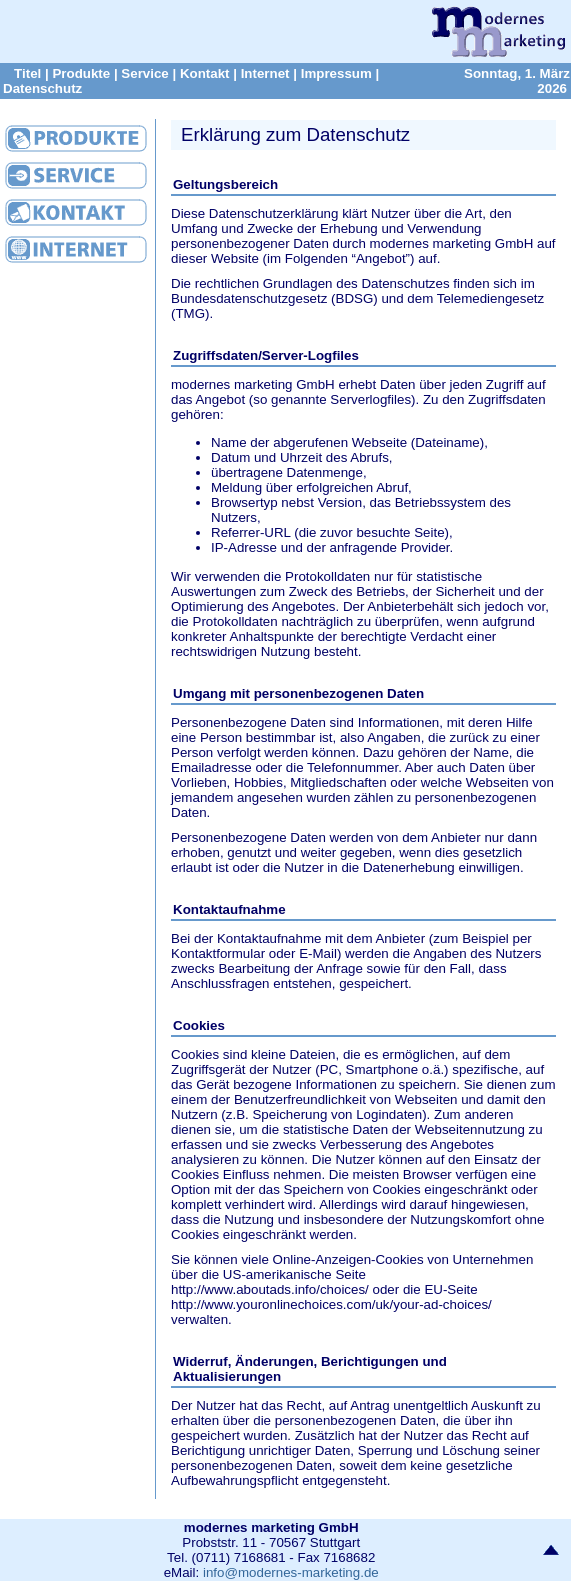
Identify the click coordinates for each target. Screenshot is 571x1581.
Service (144, 73)
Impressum (336, 73)
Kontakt (205, 73)
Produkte (81, 73)
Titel (27, 73)
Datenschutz (42, 88)
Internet (265, 73)
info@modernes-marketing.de (291, 1572)
